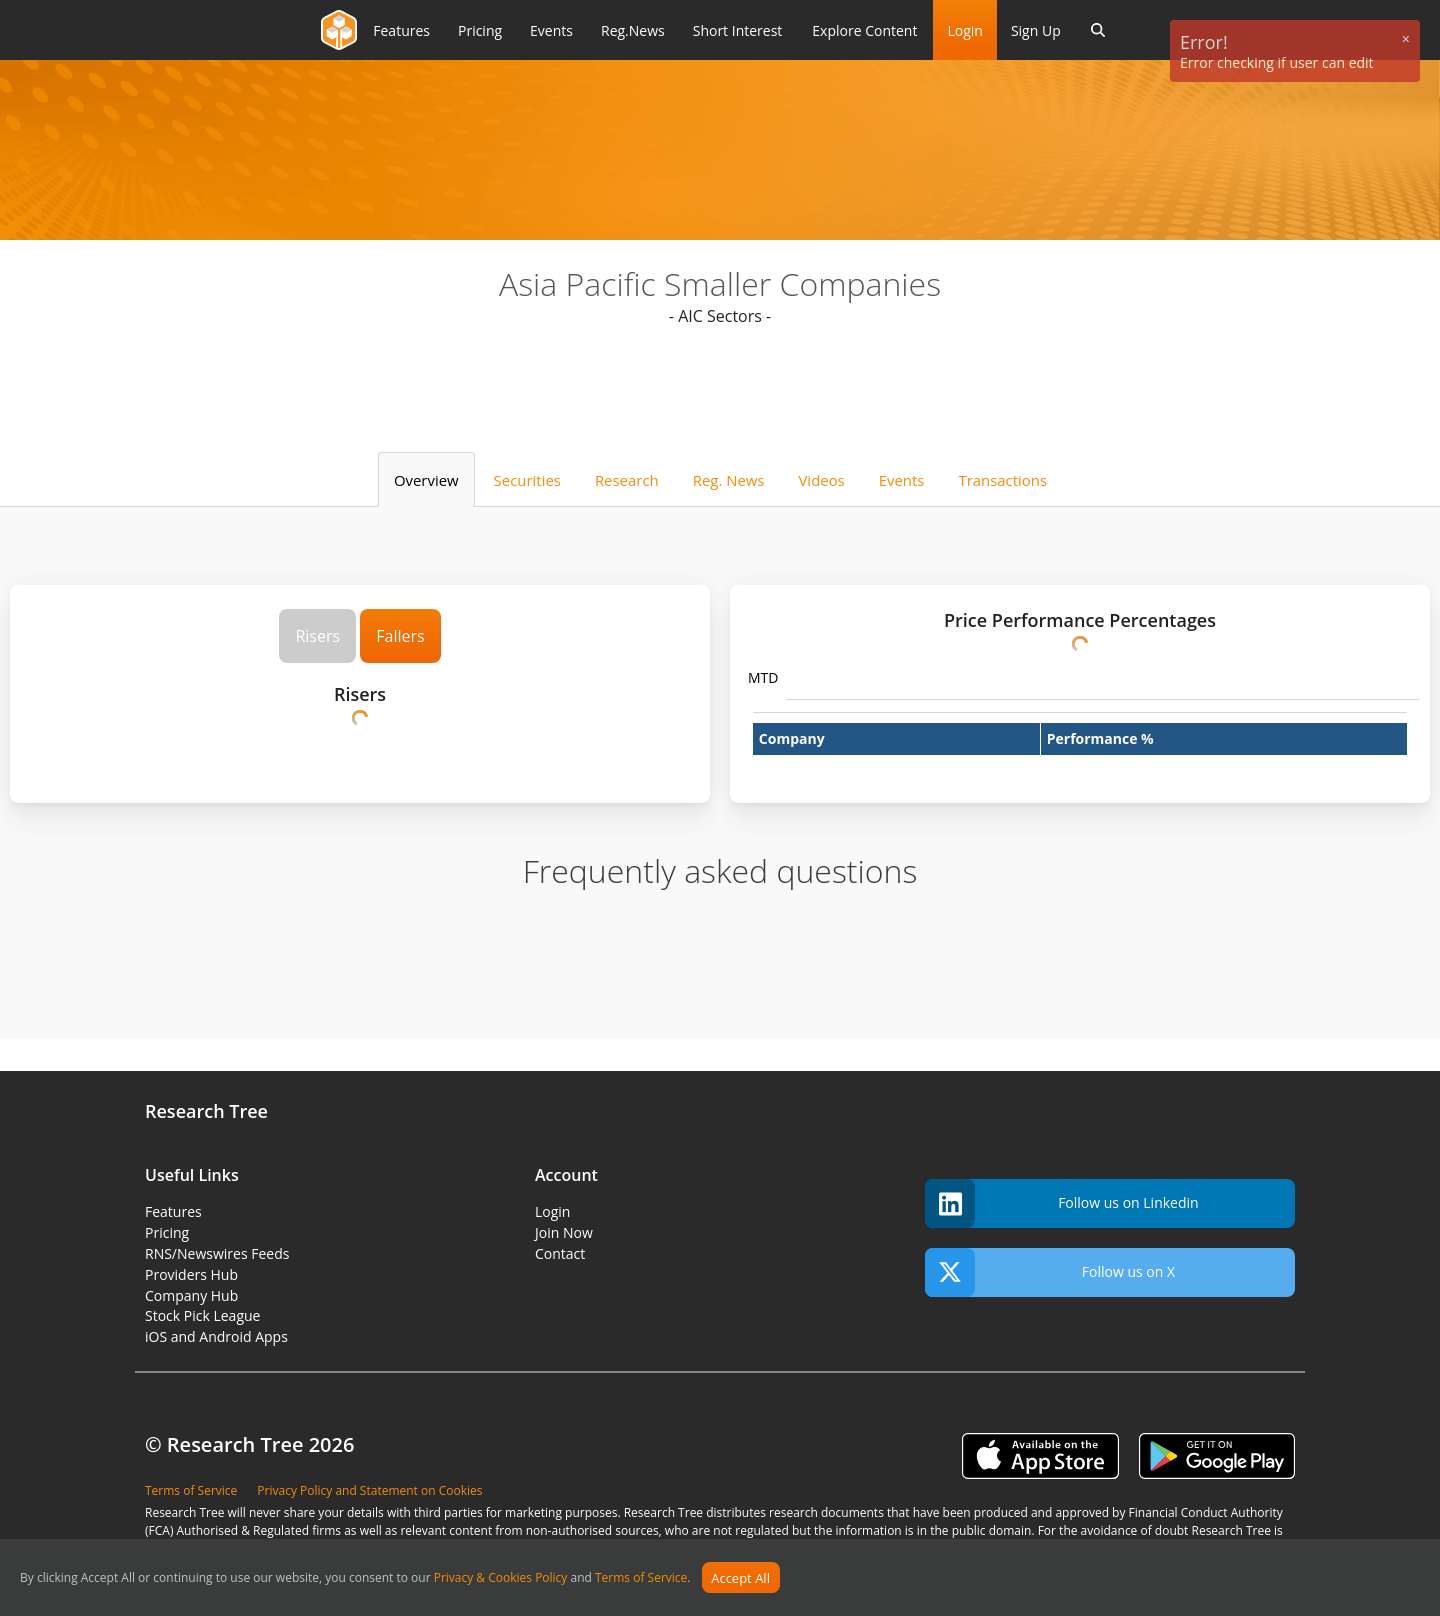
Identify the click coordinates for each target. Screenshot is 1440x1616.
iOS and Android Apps (216, 1336)
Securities (527, 480)
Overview (426, 480)
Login (964, 30)
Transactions (1002, 480)
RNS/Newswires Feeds (217, 1253)
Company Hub (191, 1295)
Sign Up (1036, 30)
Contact (560, 1253)
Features (173, 1211)
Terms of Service (641, 1578)
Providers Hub (191, 1274)
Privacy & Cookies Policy (501, 1578)
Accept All (740, 1578)
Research (627, 480)
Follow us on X (1050, 1272)
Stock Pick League (202, 1315)
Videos (821, 480)
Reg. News (729, 480)
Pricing (167, 1232)
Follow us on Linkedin (1062, 1203)
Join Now (564, 1232)
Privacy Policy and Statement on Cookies (369, 1490)
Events (902, 480)
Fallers (400, 636)
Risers (317, 636)
